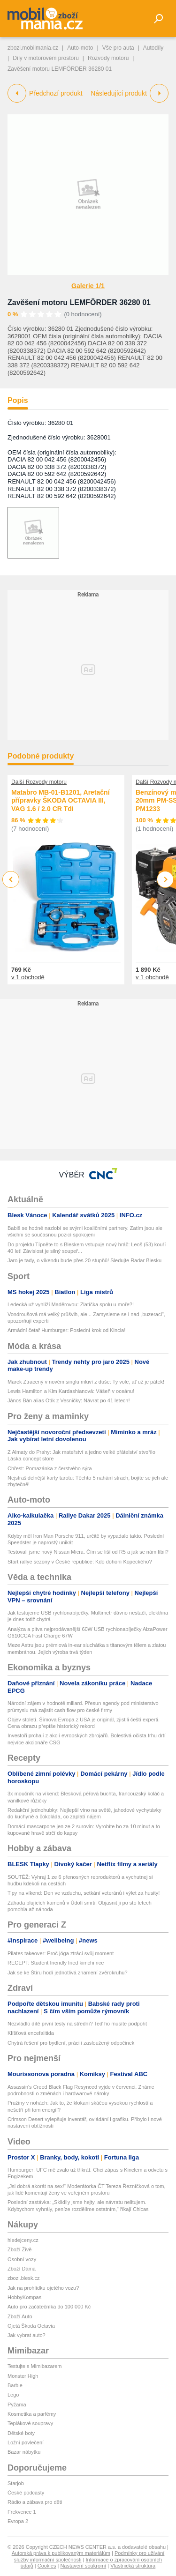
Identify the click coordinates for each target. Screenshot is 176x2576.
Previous (11, 879)
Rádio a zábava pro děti (35, 2502)
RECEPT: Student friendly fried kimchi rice (56, 1963)
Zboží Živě (19, 2249)
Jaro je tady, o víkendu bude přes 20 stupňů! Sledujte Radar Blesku (84, 1260)
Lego (13, 2394)
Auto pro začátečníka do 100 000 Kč (49, 2306)
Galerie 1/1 (88, 286)
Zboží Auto (20, 2316)
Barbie (15, 2385)
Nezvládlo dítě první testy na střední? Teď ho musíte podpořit (77, 2023)
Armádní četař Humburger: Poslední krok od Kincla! (66, 1330)
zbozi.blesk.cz (23, 2278)
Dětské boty (21, 2433)
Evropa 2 (18, 2521)
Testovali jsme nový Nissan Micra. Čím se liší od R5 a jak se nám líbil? (88, 1552)
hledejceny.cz (23, 2240)
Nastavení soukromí (83, 2566)
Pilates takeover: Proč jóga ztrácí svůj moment (61, 1953)
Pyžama (17, 2404)
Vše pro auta (118, 48)
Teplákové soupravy (30, 2423)
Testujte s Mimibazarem (35, 2366)
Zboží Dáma (22, 2268)
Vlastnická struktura (132, 2566)
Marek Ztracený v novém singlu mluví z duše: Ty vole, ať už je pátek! (86, 1382)
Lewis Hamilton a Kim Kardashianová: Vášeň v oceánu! (71, 1391)
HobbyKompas (24, 2297)
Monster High (23, 2376)
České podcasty (26, 2492)
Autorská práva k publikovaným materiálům (61, 2553)
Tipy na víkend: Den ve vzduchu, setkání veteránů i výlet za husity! (84, 1893)
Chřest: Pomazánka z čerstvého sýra (50, 1468)
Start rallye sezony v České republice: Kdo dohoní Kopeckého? (80, 1561)
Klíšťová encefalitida (31, 2033)
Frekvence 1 (22, 2512)
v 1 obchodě (28, 976)
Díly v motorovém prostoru (46, 58)
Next (165, 880)
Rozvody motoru (108, 58)
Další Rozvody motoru (39, 782)
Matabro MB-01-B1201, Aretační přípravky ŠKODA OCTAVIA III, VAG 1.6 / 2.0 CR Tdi (60, 800)
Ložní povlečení (26, 2442)
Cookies (47, 2566)
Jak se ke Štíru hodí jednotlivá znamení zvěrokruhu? (68, 1972)
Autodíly (153, 48)
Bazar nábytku (24, 2452)
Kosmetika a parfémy (32, 2414)
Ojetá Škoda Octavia (31, 2326)
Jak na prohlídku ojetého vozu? (43, 2288)
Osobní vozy (22, 2259)
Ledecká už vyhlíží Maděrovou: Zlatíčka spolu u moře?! (71, 1304)
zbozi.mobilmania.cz (33, 48)
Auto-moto (80, 48)
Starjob (16, 2483)
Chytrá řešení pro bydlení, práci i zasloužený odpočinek (71, 2043)
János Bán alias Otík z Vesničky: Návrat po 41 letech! (69, 1400)
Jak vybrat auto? (27, 2335)
